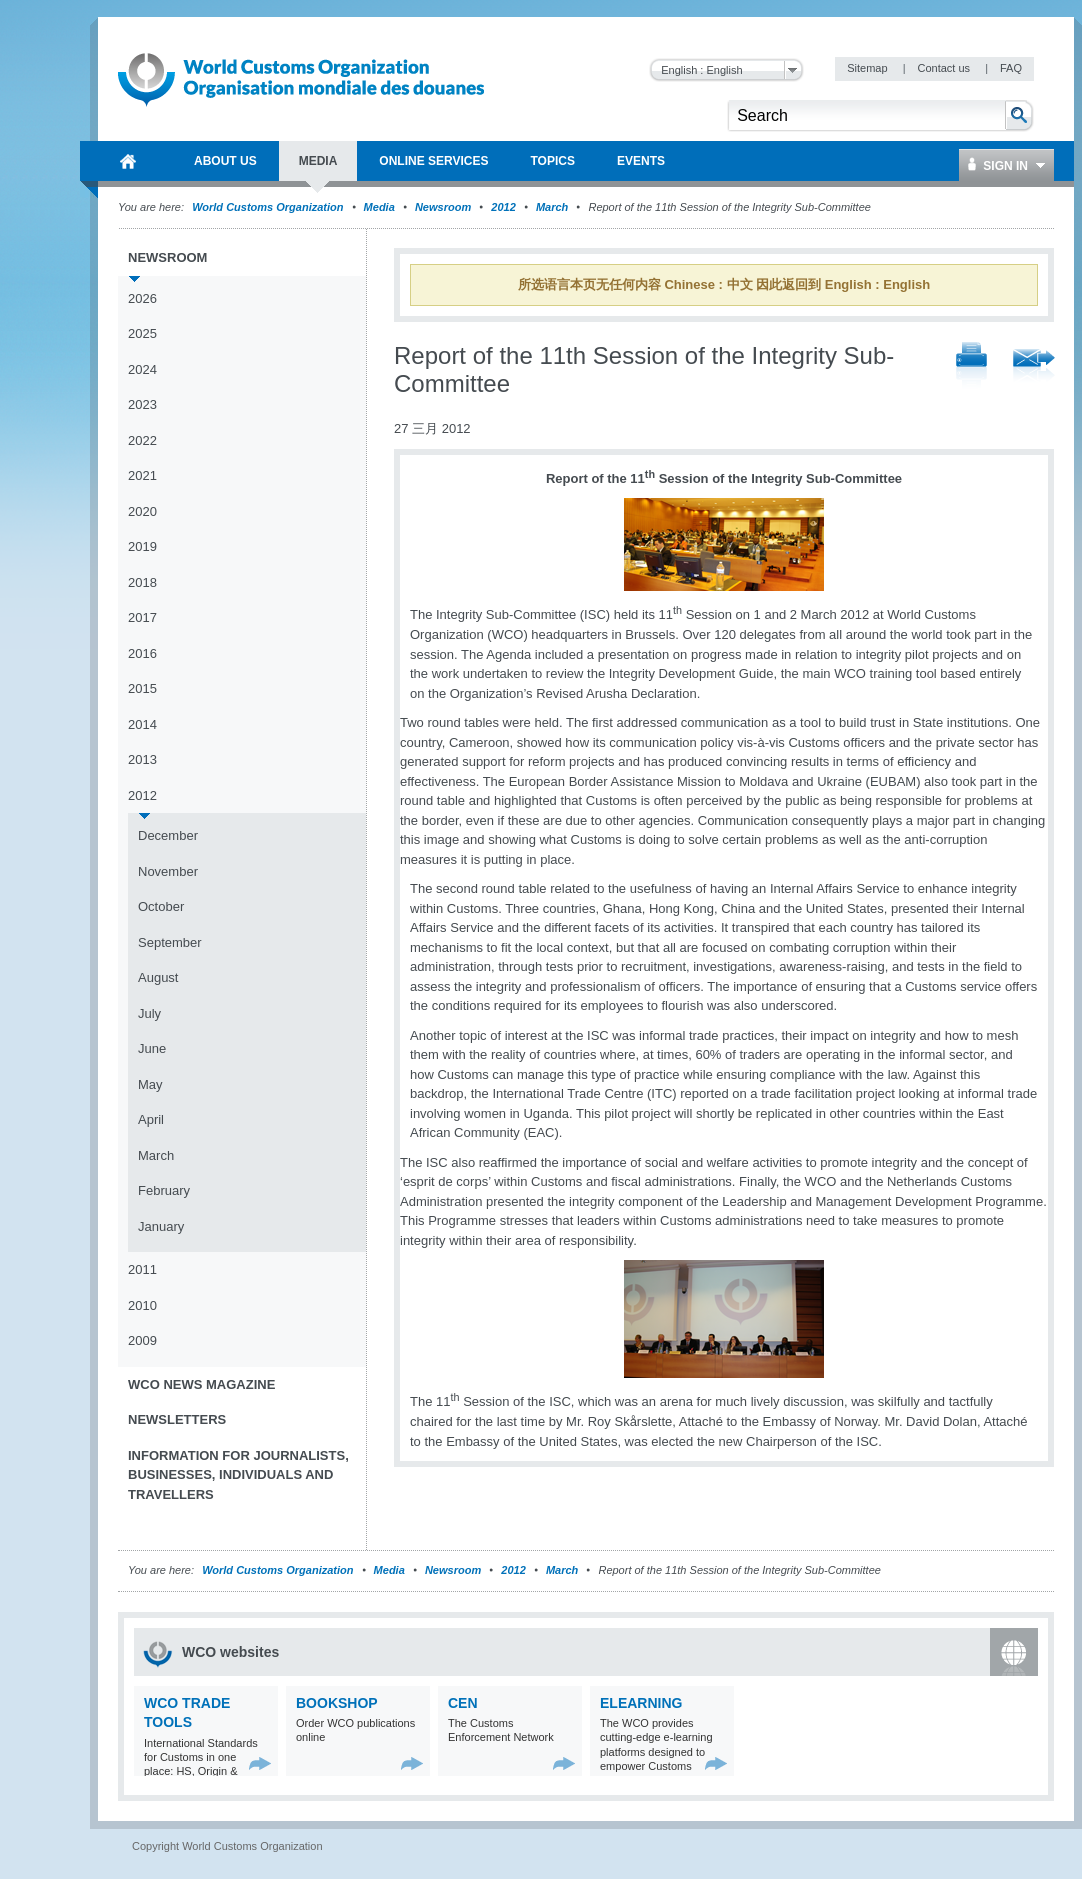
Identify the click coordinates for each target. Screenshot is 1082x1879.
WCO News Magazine (201, 1384)
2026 (142, 298)
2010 (142, 1305)
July (149, 1013)
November (168, 871)
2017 (142, 617)
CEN (463, 1703)
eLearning (641, 1703)
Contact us (945, 68)
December (168, 835)
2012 (503, 207)
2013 (142, 759)
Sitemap (868, 68)
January (161, 1226)
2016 (142, 653)
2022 (142, 440)
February (164, 1190)
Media (379, 207)
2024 (142, 369)
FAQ (1011, 68)
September (170, 942)
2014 (142, 724)
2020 (142, 511)
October (161, 906)
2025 (142, 333)
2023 (142, 404)
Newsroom (443, 207)
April (151, 1119)
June (152, 1048)
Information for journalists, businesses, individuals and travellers (238, 1475)
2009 (142, 1340)
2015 (142, 688)
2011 (142, 1269)
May (150, 1084)
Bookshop (337, 1703)
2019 (142, 546)
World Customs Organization (269, 207)
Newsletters (177, 1419)
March (552, 207)
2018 (142, 582)
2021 (142, 475)
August (158, 977)
